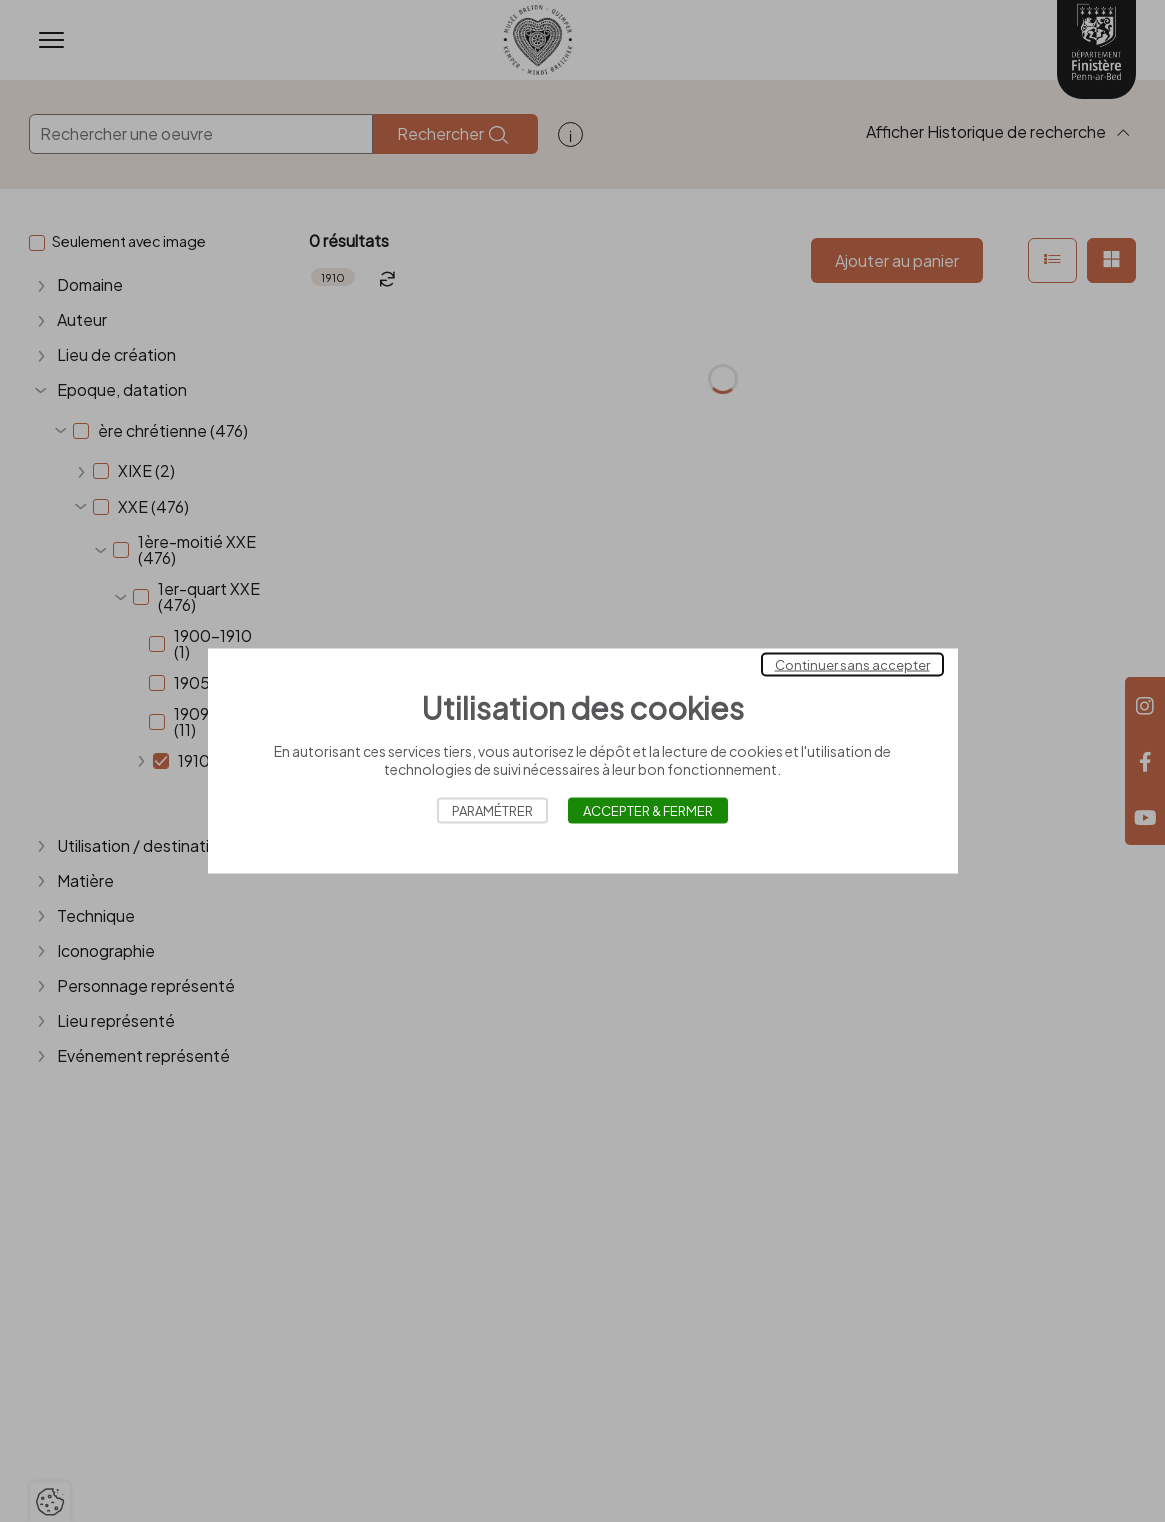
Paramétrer (492, 811)
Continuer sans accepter (852, 665)
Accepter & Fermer (648, 811)
